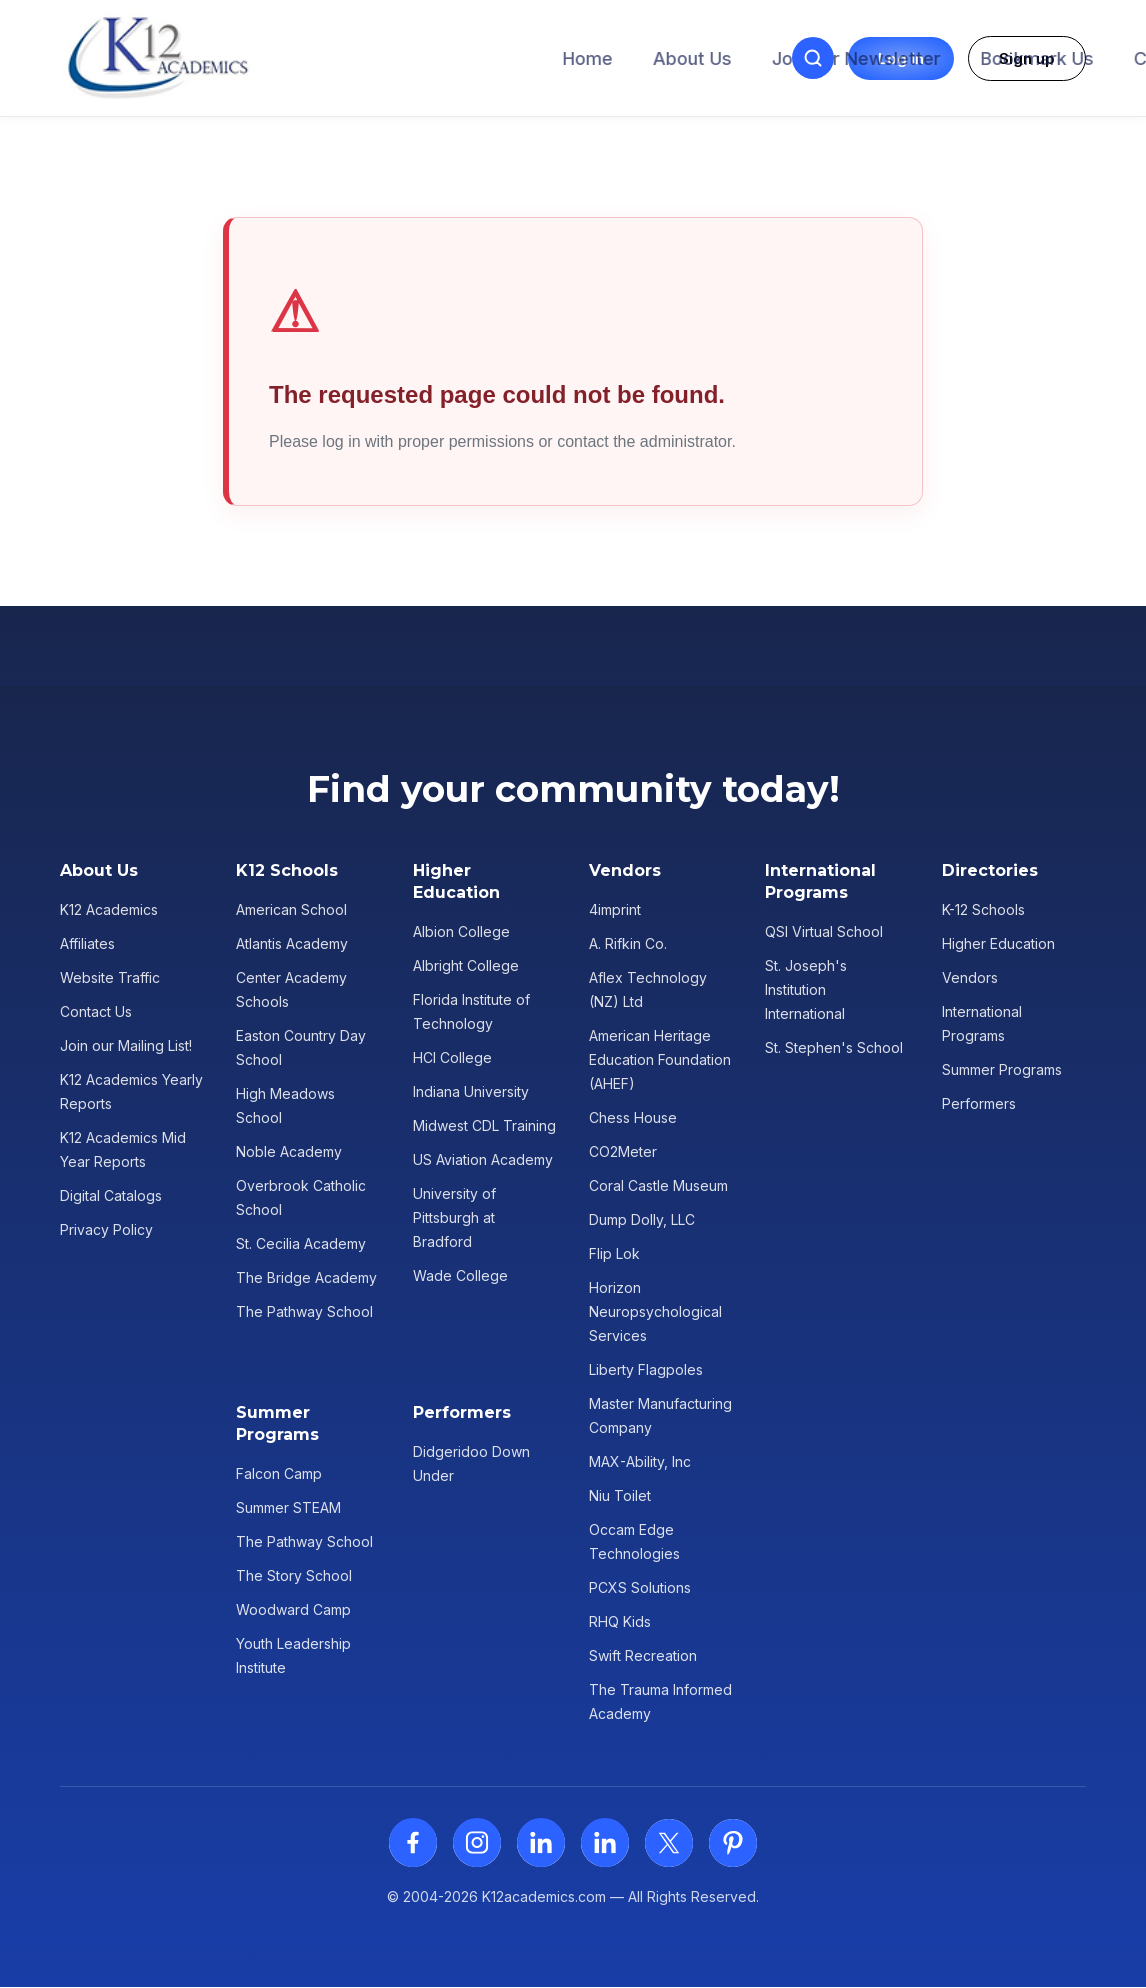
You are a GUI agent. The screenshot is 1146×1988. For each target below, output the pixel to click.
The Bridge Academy (306, 1277)
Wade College (460, 1275)
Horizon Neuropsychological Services (655, 1311)
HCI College (452, 1057)
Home (265, 58)
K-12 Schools (983, 909)
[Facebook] (413, 1843)
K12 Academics (109, 909)
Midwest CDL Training (484, 1125)
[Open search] (813, 58)
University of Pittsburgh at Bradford (454, 1217)
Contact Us (859, 58)
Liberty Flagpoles (646, 1369)
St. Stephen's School (834, 1047)
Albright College (466, 965)
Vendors (970, 977)
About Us (369, 58)
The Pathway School (304, 1311)
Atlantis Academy (292, 943)
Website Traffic (110, 977)
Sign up (1027, 58)
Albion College (461, 931)
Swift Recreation (643, 1655)
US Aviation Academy (483, 1159)
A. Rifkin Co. (628, 943)
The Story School (294, 1575)
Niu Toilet (620, 1495)
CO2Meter (623, 1151)
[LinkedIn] (541, 1843)
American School (291, 909)
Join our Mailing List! (126, 1045)
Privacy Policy (106, 1229)
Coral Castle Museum (658, 1185)
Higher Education (998, 943)
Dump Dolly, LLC (642, 1219)
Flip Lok (614, 1253)
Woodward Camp (293, 1609)
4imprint (615, 909)
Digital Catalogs (111, 1195)
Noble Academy (289, 1151)
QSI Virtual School (824, 931)
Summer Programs (1002, 1069)
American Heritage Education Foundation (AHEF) (660, 1059)
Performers (979, 1103)
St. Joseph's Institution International (806, 989)
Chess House (633, 1117)
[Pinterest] (733, 1843)
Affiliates (87, 943)
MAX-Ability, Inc (640, 1461)
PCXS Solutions (640, 1587)
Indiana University (471, 1091)
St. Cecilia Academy (301, 1243)
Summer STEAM (288, 1507)
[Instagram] (477, 1843)
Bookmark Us (714, 58)
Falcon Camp (279, 1473)
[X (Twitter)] (669, 1843)
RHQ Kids (620, 1621)
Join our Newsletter (533, 58)
